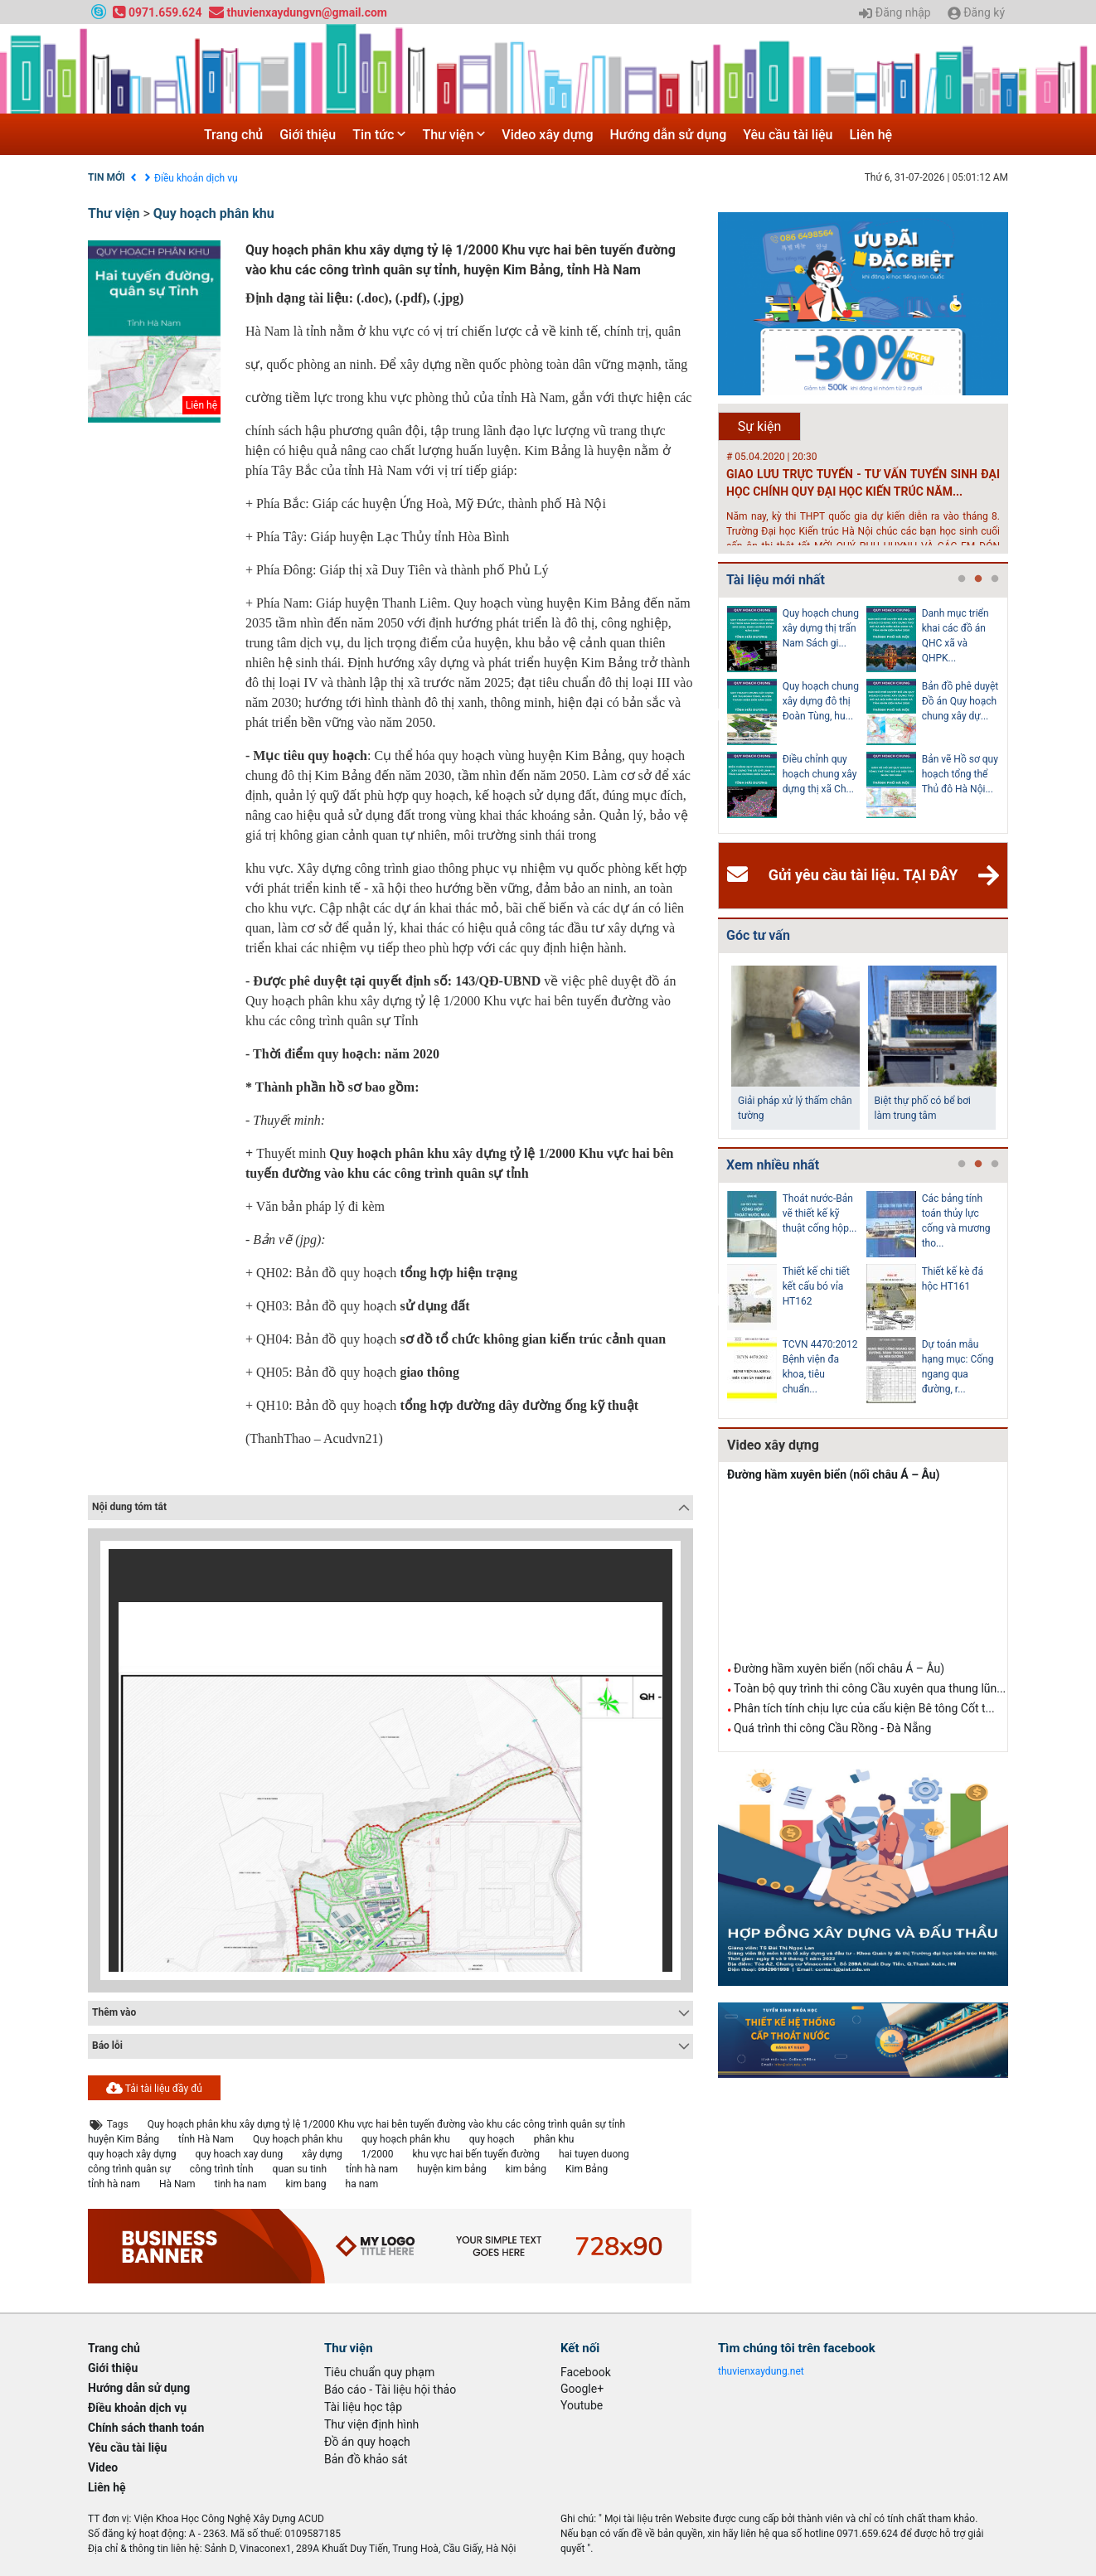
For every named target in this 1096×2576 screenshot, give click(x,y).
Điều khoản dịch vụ (196, 178)
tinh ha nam (241, 2184)
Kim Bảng (586, 2169)
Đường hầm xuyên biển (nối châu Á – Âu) (833, 1474)
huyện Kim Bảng (123, 2139)
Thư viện (453, 135)
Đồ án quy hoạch (367, 2441)
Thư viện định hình (371, 2424)
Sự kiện (760, 426)
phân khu (554, 2139)
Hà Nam (177, 2184)
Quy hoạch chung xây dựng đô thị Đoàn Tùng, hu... (821, 701)
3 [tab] (995, 579)
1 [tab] (961, 579)
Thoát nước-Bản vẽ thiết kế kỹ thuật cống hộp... (820, 1213)
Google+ (582, 2388)
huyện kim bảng (452, 2169)
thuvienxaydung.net (761, 2371)
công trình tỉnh (222, 2169)
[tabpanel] (796, 715)
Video (103, 2467)
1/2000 (377, 2154)
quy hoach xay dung (240, 2154)
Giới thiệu (307, 135)
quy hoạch (492, 2139)
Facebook (585, 2372)
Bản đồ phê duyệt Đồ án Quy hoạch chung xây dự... (960, 701)
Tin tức (378, 135)
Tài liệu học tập (363, 2407)
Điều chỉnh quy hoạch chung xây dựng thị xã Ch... (820, 774)
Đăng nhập (894, 13)
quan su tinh (300, 2169)
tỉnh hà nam (372, 2169)
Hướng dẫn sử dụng (668, 135)
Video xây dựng (547, 135)
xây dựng (322, 2154)
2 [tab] (978, 579)
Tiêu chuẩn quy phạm (379, 2372)
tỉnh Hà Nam (206, 2139)
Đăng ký (976, 13)
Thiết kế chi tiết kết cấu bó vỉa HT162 (816, 1286)
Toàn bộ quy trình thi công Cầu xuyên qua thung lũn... (870, 1688)
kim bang (305, 2184)
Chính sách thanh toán (146, 2427)
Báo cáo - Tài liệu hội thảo (390, 2389)
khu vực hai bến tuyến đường (476, 2154)
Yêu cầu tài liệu (787, 135)
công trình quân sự (129, 2169)
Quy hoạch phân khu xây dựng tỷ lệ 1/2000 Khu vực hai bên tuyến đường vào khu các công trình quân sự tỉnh (386, 2124)
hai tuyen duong (594, 2154)
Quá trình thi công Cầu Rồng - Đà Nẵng (832, 1728)
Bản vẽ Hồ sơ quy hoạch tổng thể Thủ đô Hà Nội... (960, 774)
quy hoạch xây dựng (132, 2154)
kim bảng (526, 2169)
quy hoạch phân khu (405, 2139)
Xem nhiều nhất (772, 1165)
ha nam (362, 2184)
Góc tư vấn (758, 935)
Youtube (581, 2405)
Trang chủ (233, 135)
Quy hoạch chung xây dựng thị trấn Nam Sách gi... (821, 628)
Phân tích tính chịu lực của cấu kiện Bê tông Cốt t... (864, 1708)
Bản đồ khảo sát (366, 2459)
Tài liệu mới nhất (775, 580)
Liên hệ (870, 135)
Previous (714, 715)
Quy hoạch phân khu (213, 213)
